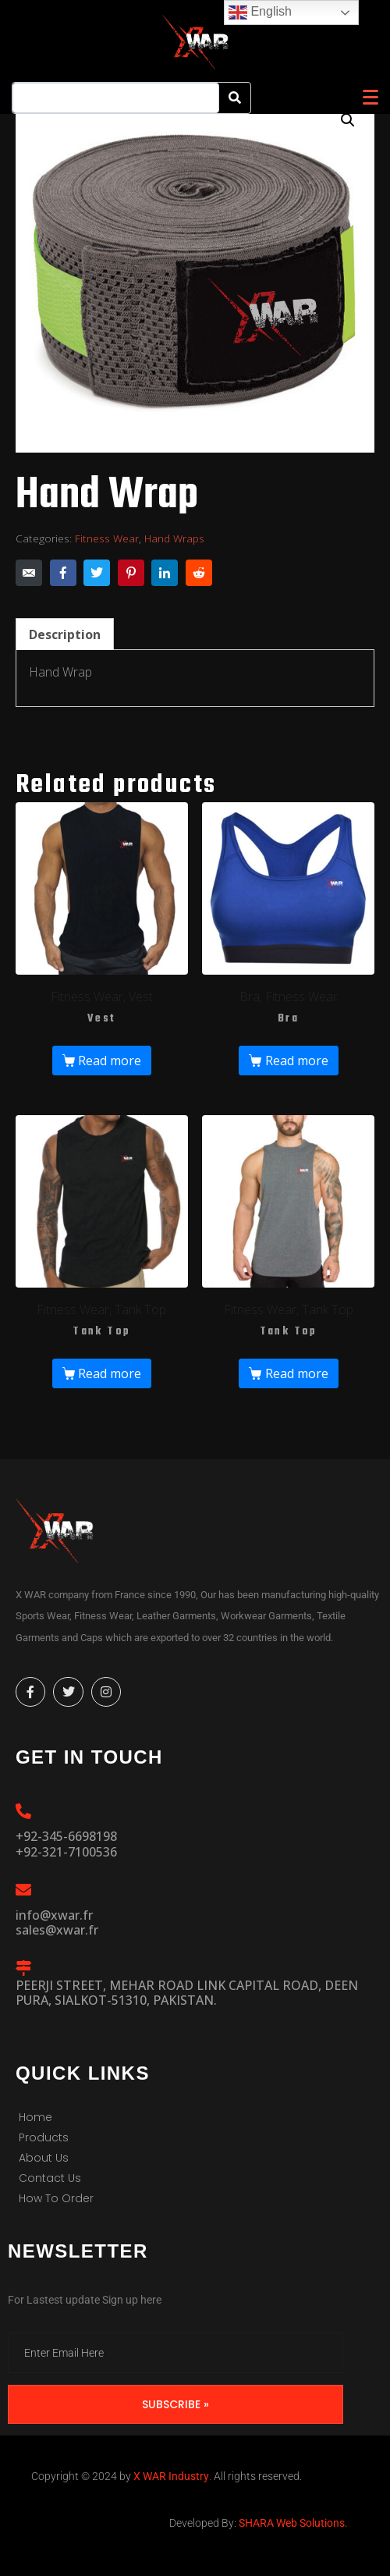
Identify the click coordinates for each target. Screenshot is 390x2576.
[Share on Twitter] (96, 573)
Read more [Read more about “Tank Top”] (109, 1373)
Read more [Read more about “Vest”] (109, 1060)
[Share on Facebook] (63, 573)
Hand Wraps (174, 538)
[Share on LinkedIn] (164, 573)
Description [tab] (65, 634)
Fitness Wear (107, 538)
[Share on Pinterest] (131, 573)
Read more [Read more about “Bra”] (296, 1060)
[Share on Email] (29, 573)
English (260, 12)
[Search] (234, 98)
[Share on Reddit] (199, 573)
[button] (348, 120)
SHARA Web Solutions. (292, 2523)
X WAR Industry (171, 2476)
